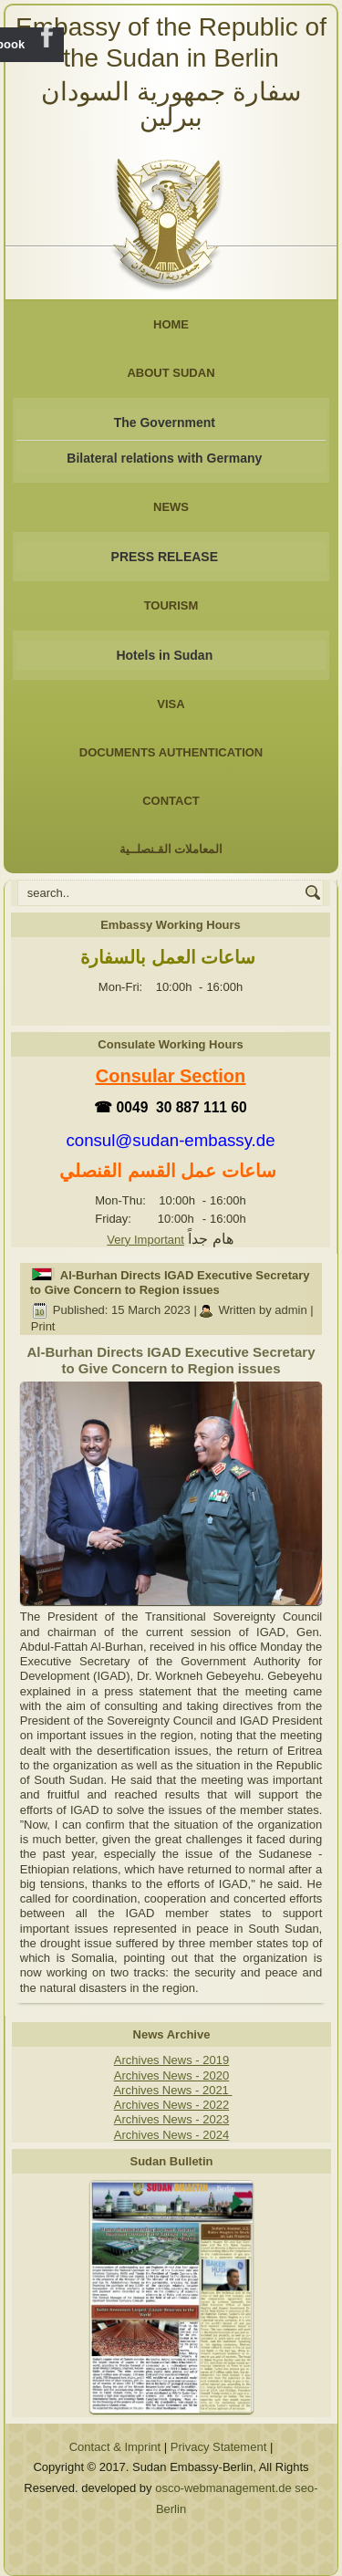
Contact (171, 801)
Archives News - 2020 (171, 2075)
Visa (170, 704)
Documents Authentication (171, 752)
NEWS (171, 507)
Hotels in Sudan (164, 655)
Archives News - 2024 (171, 2135)
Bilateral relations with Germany (164, 458)
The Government (164, 422)
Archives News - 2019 (171, 2060)
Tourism (171, 605)
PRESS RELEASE (164, 556)
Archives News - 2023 (171, 2119)
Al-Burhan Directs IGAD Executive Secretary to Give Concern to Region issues (170, 1282)
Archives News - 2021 (172, 2090)
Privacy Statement (219, 2447)
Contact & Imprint (115, 2447)
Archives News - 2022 (171, 2105)
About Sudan (170, 373)
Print (43, 1326)
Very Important (145, 1239)
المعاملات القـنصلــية (171, 849)
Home (171, 324)
